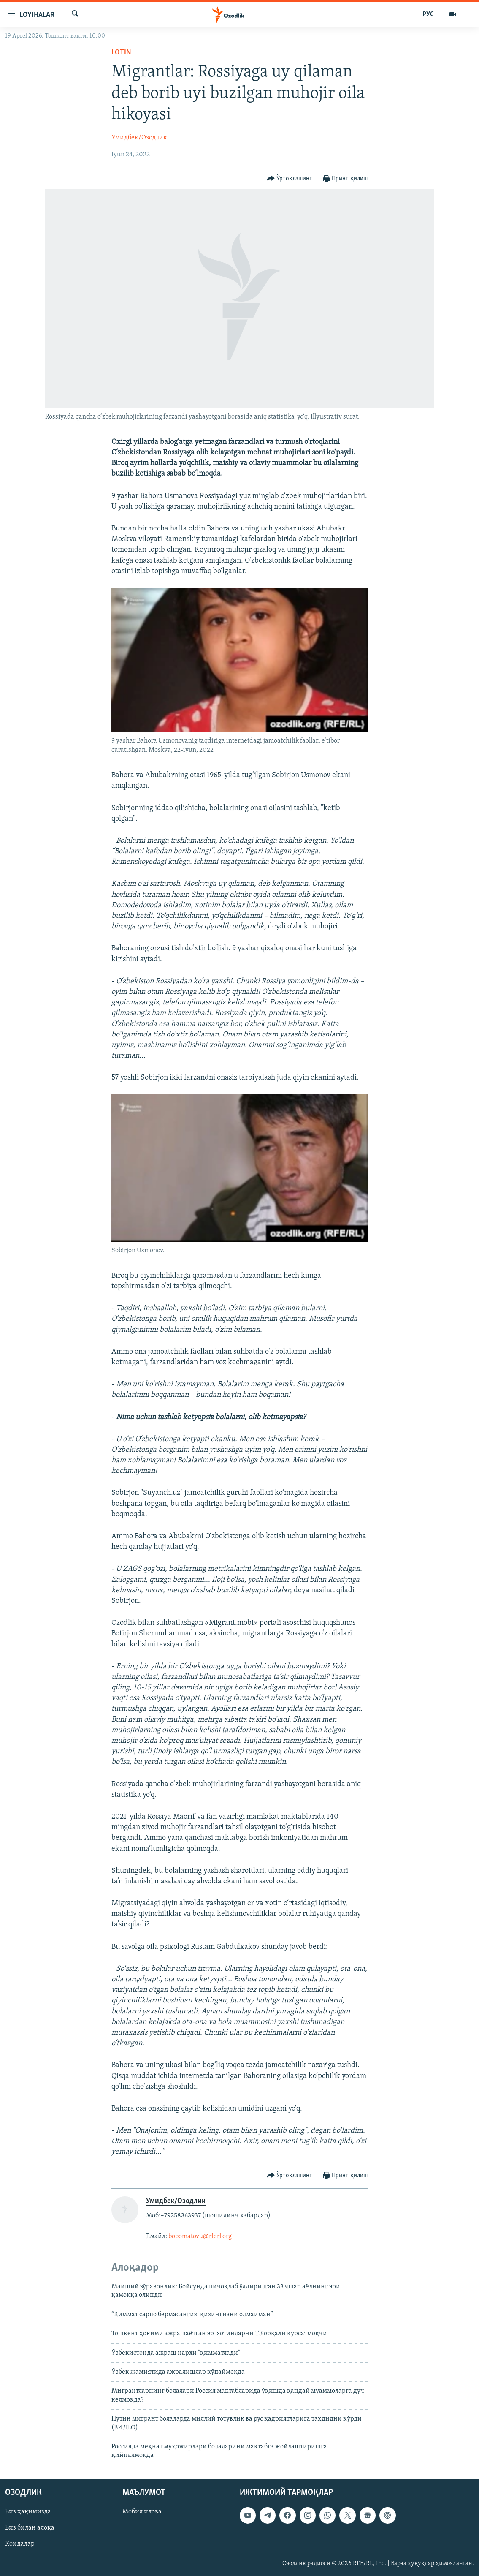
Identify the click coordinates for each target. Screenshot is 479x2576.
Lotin (121, 53)
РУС (428, 14)
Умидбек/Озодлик (139, 137)
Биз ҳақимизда (28, 2511)
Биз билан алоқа (29, 2527)
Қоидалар (20, 2544)
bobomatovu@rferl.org (200, 2236)
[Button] (289, 179)
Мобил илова (142, 2511)
